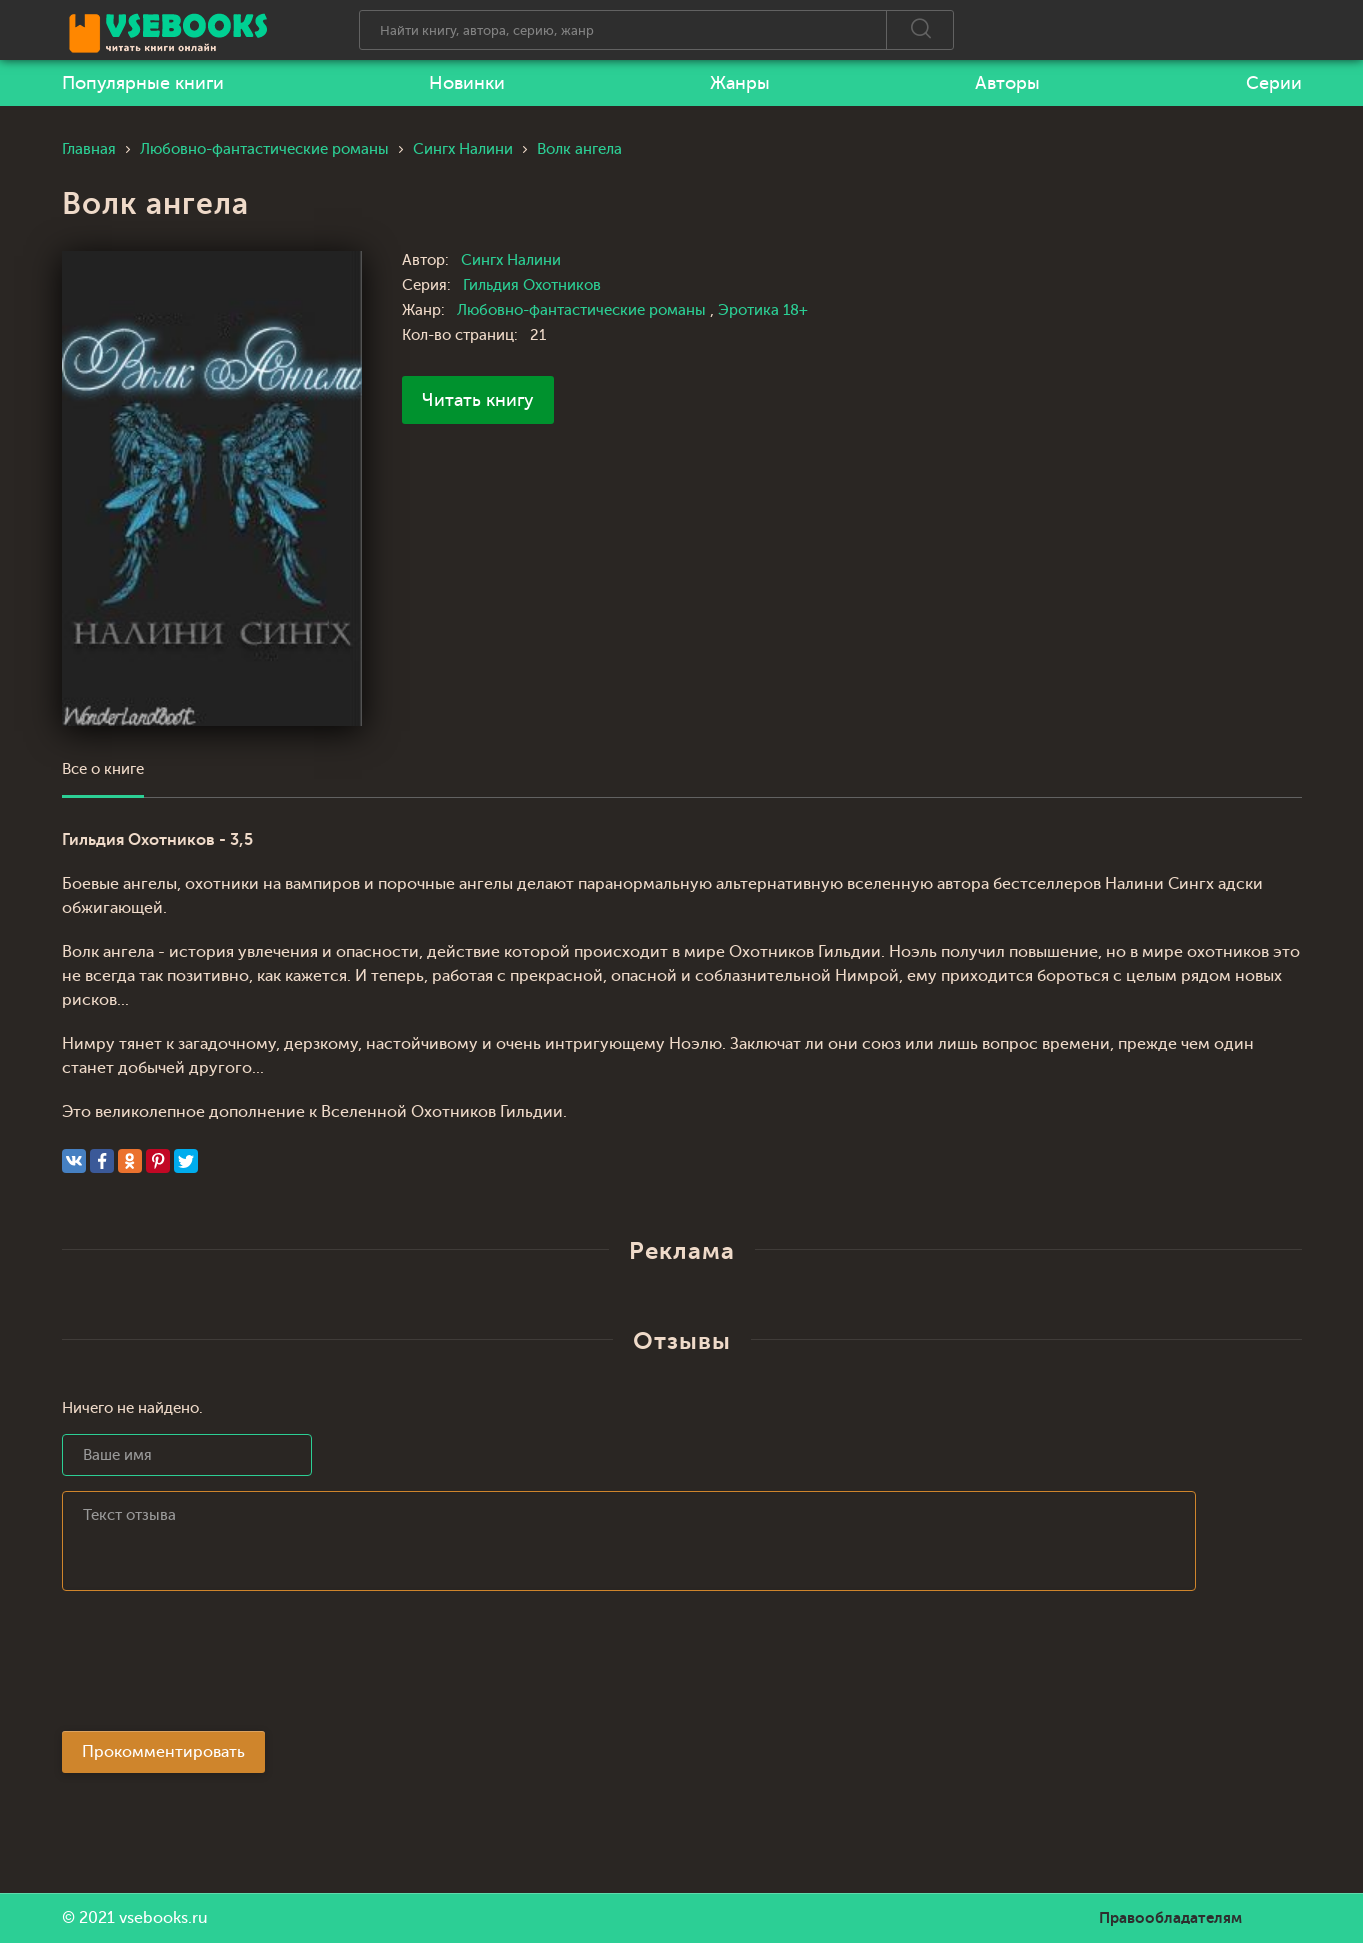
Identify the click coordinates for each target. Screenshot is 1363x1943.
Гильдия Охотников (532, 285)
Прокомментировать (163, 1752)
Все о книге (103, 769)
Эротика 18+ (763, 310)
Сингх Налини (511, 260)
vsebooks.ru (163, 1918)
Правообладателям (1170, 1918)
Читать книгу (478, 400)
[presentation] (214, 1667)
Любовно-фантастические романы (583, 310)
